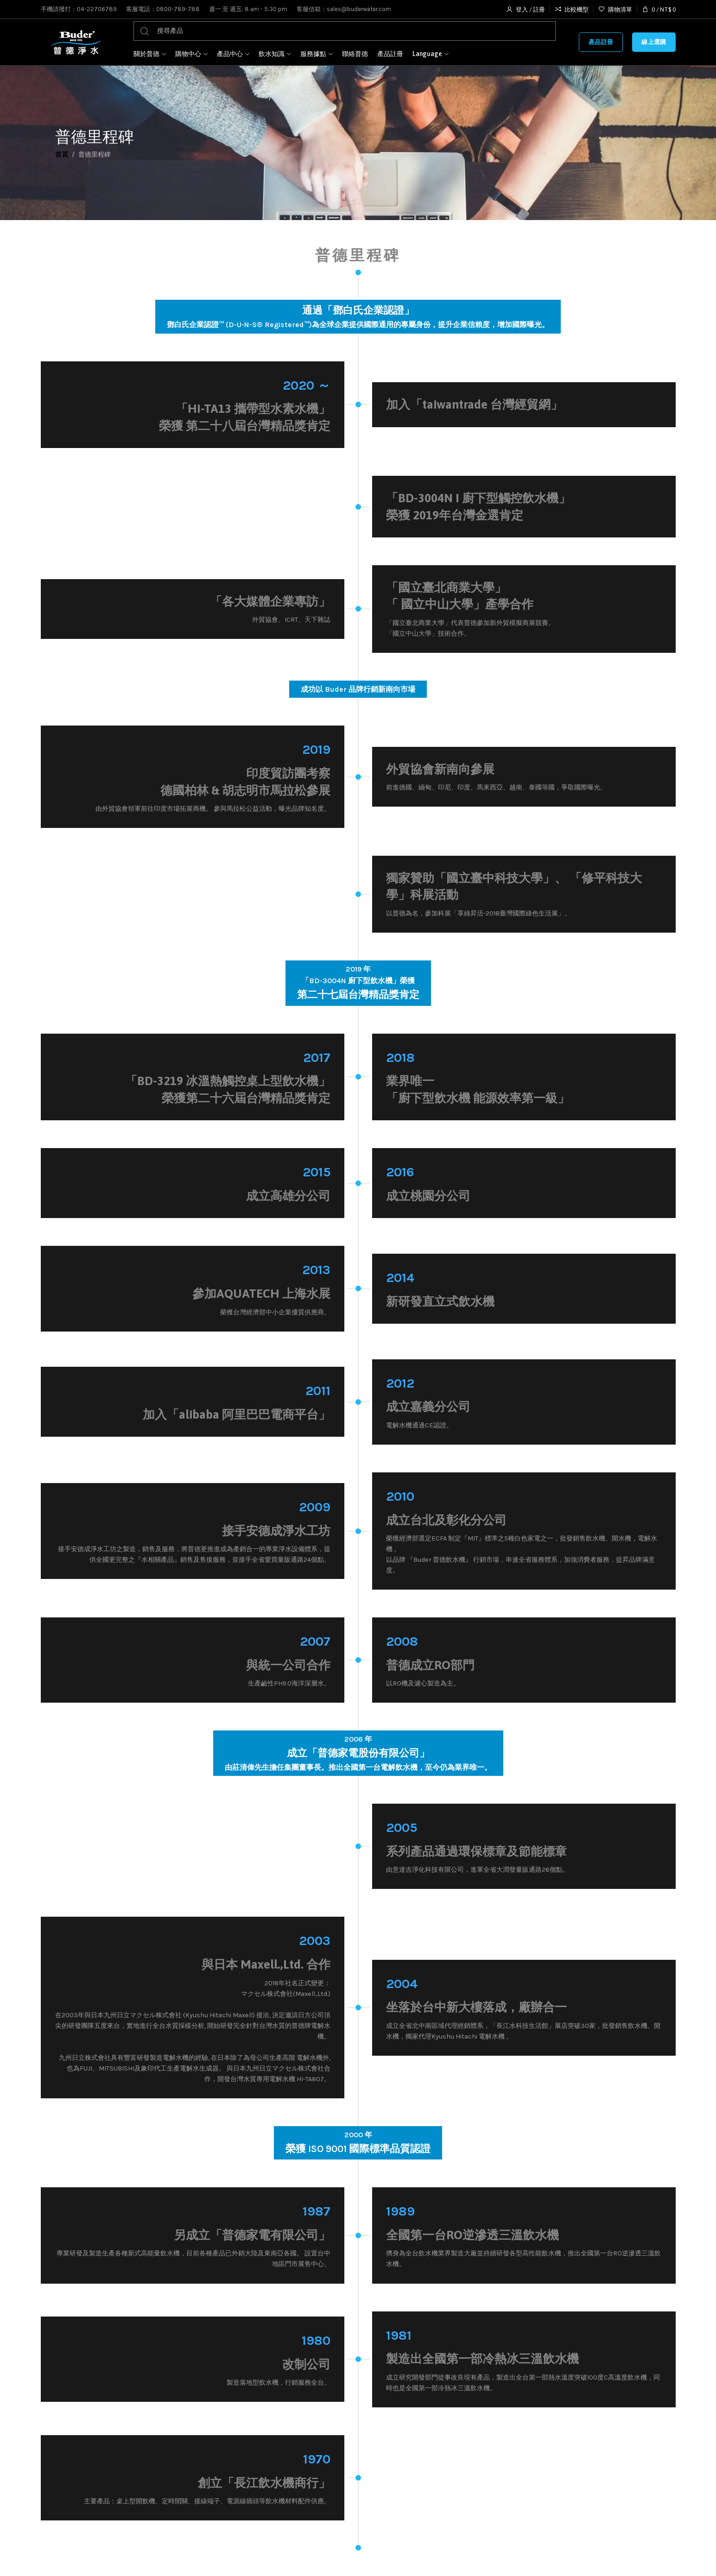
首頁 (61, 154)
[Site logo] (75, 42)
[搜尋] (344, 31)
